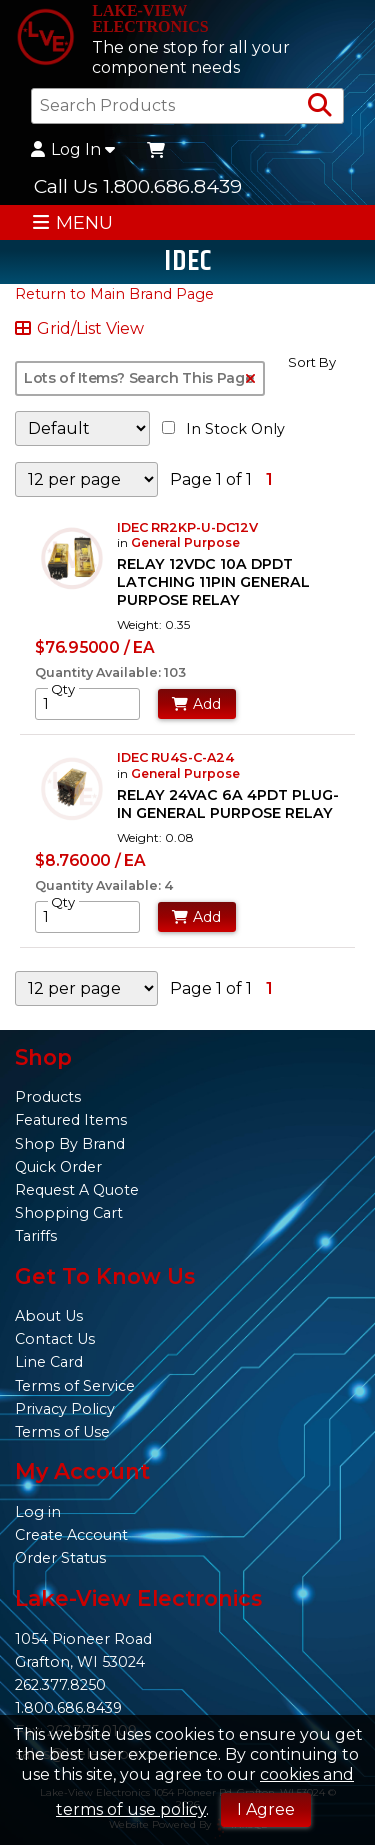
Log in (38, 1512)
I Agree (266, 1809)
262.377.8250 (60, 1685)
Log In (73, 150)
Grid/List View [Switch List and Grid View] (79, 329)
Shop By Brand (70, 1144)
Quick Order (58, 1167)
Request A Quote (77, 1190)
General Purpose (185, 542)
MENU (72, 222)
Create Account (71, 1535)
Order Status (60, 1558)
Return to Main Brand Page (114, 294)
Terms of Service (75, 1386)
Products (48, 1097)
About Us (49, 1316)
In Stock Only (223, 429)
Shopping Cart (69, 1213)
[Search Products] (320, 106)
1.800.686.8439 (68, 1708)
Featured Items (71, 1120)
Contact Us (55, 1339)
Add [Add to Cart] (196, 704)
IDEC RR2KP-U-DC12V (187, 527)
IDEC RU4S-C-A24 (175, 757)
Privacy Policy (65, 1409)
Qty (63, 689)
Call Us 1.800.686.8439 (138, 186)
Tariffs (36, 1236)
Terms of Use (62, 1432)
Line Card (49, 1362)
